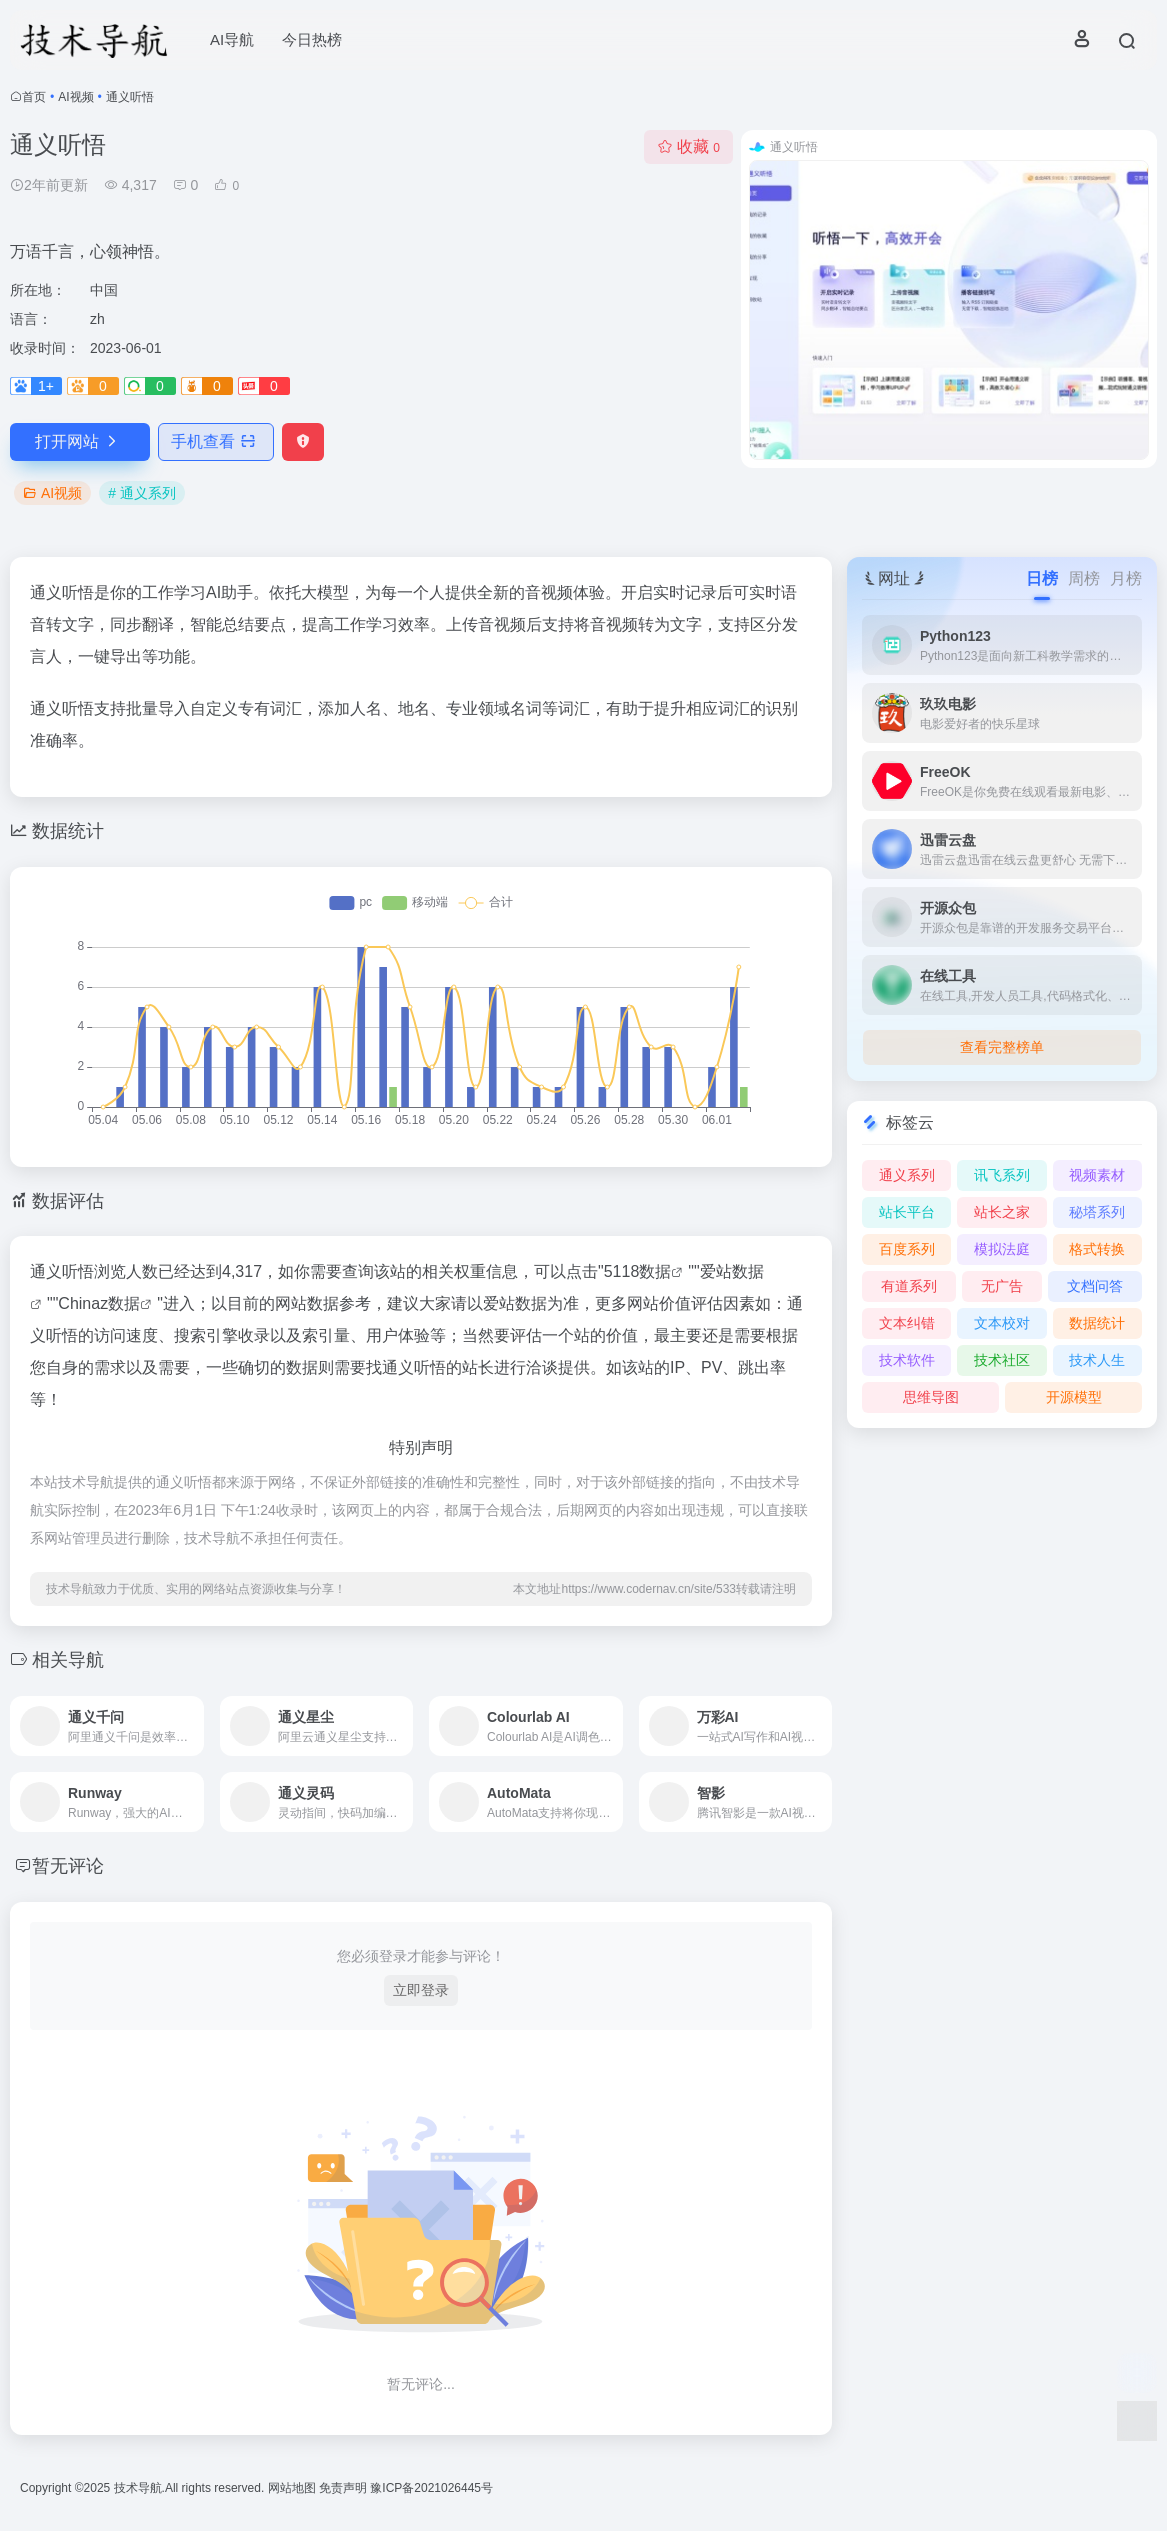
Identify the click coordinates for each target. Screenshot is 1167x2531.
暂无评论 (68, 1866)
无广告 (1002, 1286)
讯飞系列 (1002, 1175)
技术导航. (137, 2488)
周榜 (1084, 578)
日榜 (1042, 578)
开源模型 (1074, 1397)
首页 (34, 97)
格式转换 (1097, 1249)
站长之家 (1002, 1212)
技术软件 (907, 1360)
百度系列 (907, 1249)
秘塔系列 (1097, 1212)
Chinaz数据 (99, 1303)
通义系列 (907, 1175)
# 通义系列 (142, 493)
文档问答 (1095, 1286)
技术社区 (1002, 1360)
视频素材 (1097, 1175)
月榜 (1126, 578)
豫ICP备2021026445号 (431, 2488)
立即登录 (421, 1990)
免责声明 (344, 2488)
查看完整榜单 (1002, 1047)
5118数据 (638, 1271)
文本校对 (1002, 1323)
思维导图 (931, 1397)
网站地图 (293, 2488)
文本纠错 (907, 1323)
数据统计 (1097, 1323)
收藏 (688, 146)
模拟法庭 (1002, 1249)
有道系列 (909, 1286)
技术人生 (1097, 1360)
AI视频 (75, 97)
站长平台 (907, 1212)
